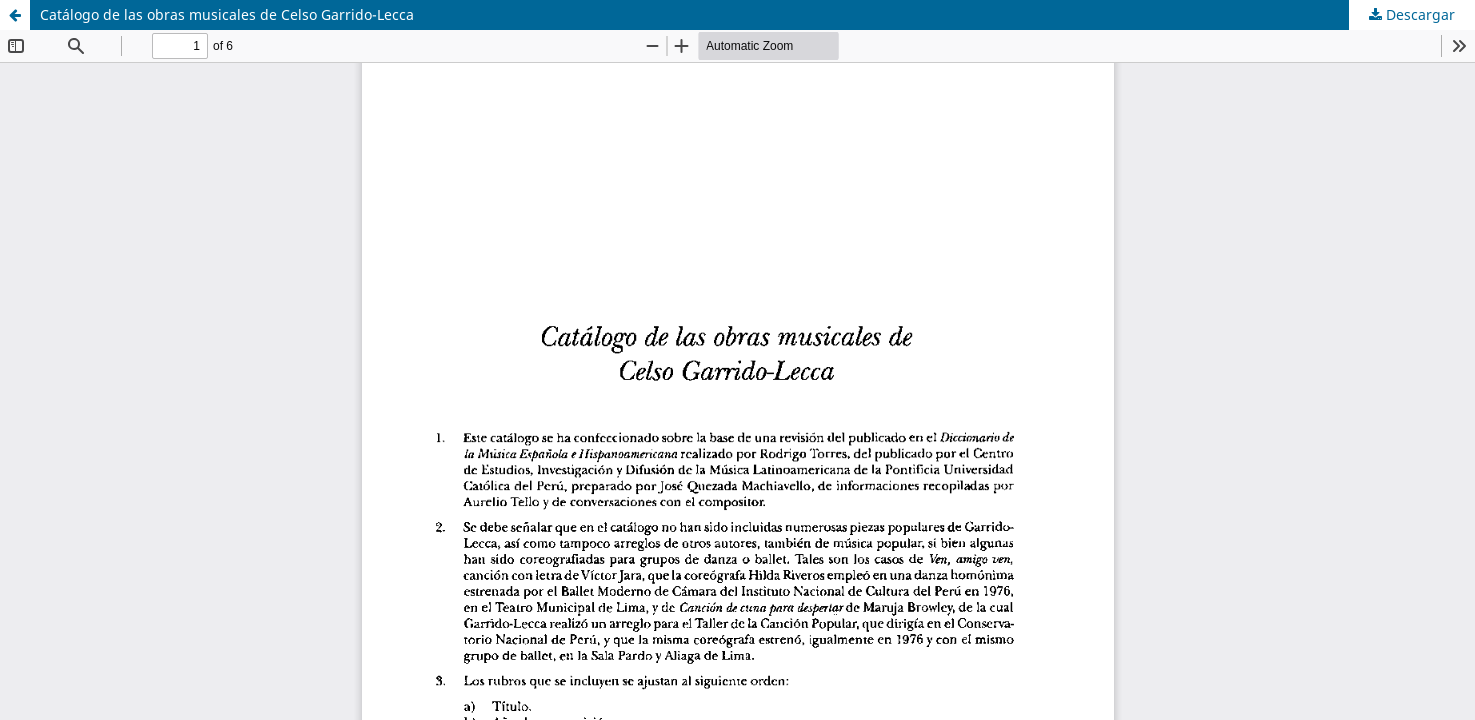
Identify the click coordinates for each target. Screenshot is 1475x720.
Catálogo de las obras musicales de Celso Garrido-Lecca (227, 14)
